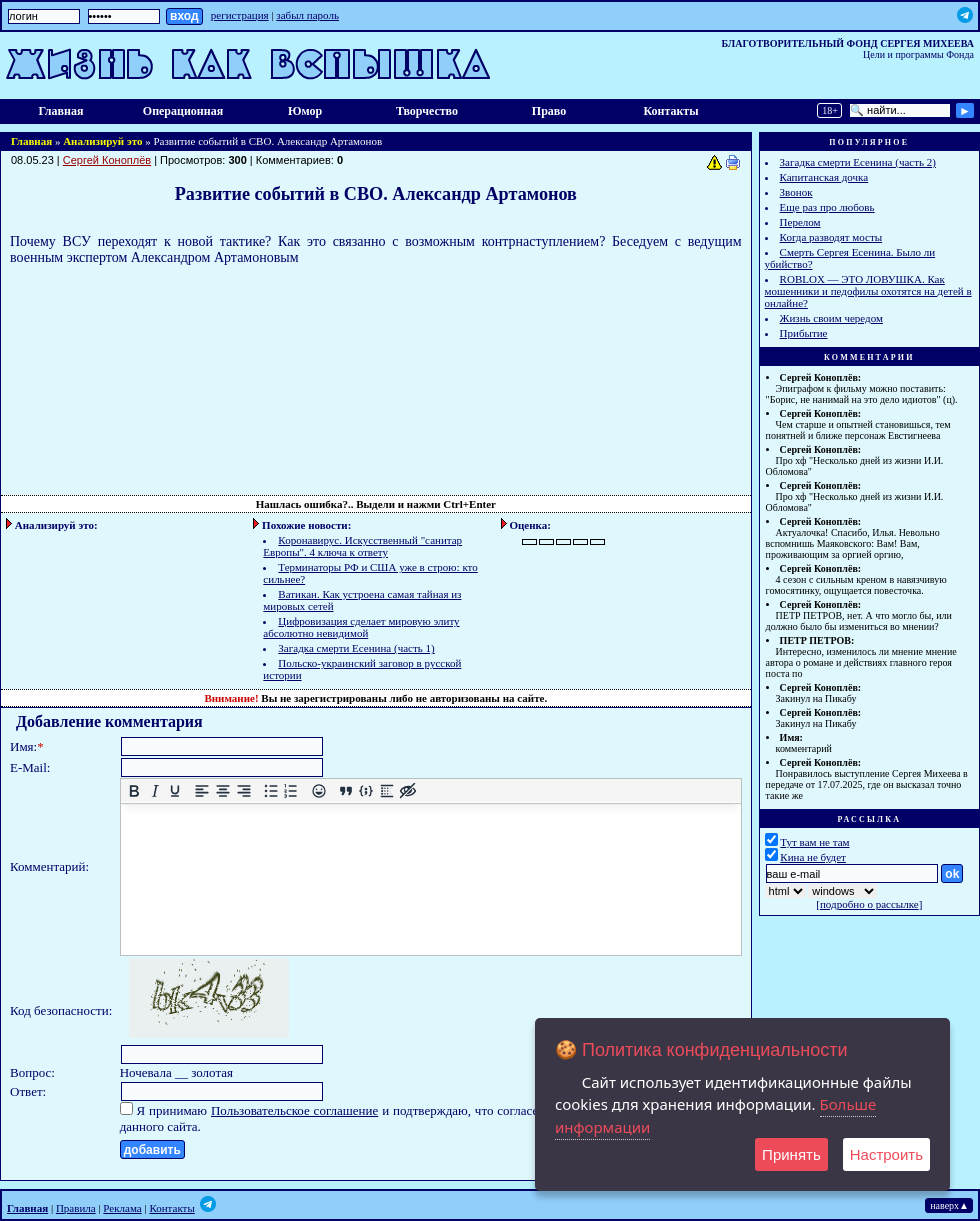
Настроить (886, 1154)
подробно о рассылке (869, 904)
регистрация (240, 15)
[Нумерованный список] (291, 791)
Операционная (183, 111)
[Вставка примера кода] (366, 791)
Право (549, 111)
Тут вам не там (814, 842)
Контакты (670, 111)
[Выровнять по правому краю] (243, 791)
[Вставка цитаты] (345, 791)
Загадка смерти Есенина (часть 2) (858, 162)
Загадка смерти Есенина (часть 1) (356, 648)
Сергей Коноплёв (107, 160)
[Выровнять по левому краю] (202, 791)
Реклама (122, 1208)
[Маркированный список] (270, 791)
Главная (61, 111)
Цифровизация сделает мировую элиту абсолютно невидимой (361, 627)
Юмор (305, 111)
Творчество (427, 111)
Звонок (796, 192)
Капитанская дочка (824, 177)
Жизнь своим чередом (831, 318)
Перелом (800, 222)
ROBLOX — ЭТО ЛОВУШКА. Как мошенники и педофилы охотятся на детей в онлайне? (868, 291)
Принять (791, 1154)
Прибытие (804, 333)
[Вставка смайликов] (318, 791)
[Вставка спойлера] (386, 791)
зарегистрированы (340, 698)
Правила (76, 1208)
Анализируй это (102, 141)
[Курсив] (154, 791)
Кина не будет (813, 857)
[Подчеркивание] (175, 791)
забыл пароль (307, 15)
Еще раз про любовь (827, 207)
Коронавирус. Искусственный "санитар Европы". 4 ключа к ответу (362, 546)
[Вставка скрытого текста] (407, 791)
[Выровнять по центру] (222, 791)
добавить (152, 1150)
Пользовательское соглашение (294, 1110)
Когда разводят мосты (831, 237)
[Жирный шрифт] (133, 791)
